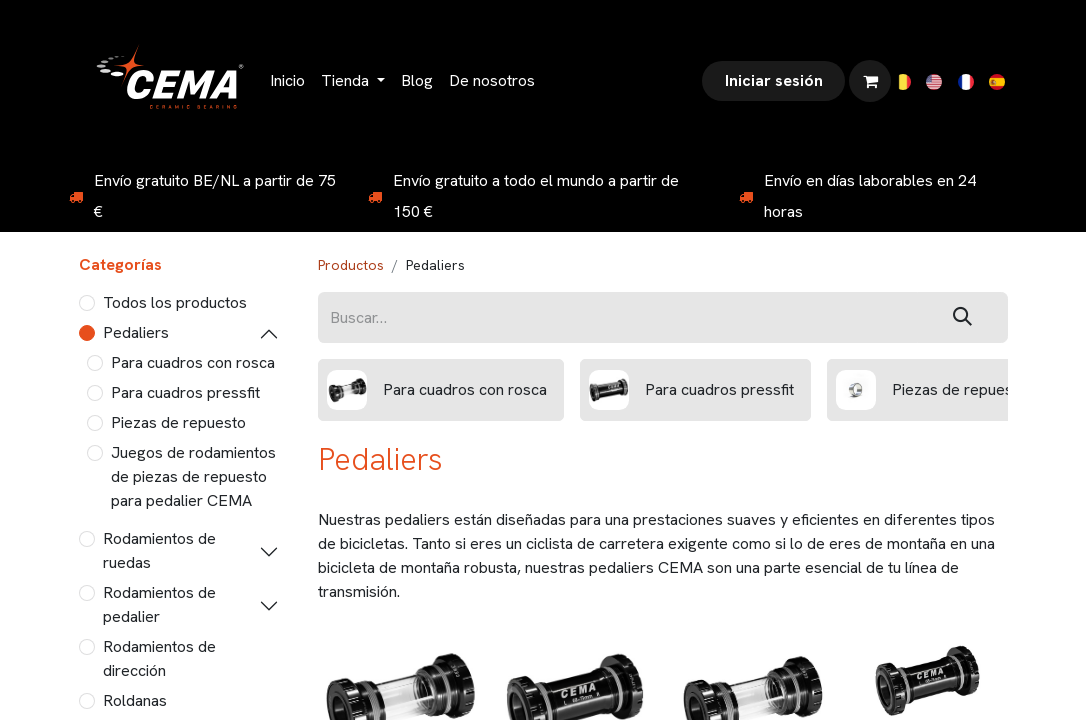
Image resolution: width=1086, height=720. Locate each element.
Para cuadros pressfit (185, 392)
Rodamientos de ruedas (159, 550)
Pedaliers (136, 332)
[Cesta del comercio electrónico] (870, 81)
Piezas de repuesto (178, 422)
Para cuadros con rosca (193, 362)
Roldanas (135, 700)
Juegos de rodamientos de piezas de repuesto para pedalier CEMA (193, 476)
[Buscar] (962, 317)
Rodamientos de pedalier (159, 604)
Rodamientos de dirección (159, 658)
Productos (351, 265)
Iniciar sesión (774, 80)
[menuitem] (287, 81)
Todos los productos (175, 302)
